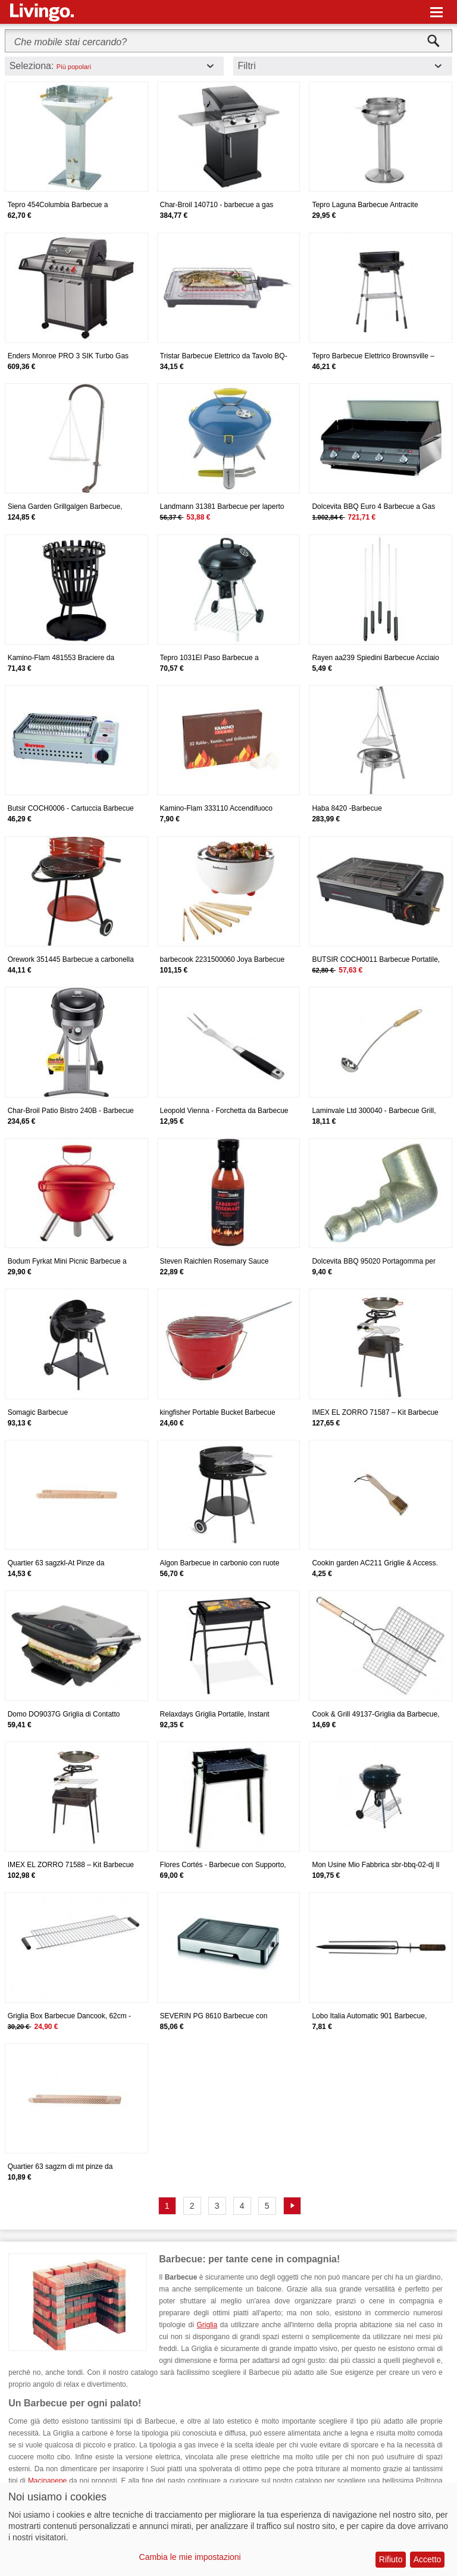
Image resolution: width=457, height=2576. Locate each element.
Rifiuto (391, 2559)
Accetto (428, 2559)
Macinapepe (47, 2481)
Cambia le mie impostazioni (190, 2557)
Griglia (207, 2325)
